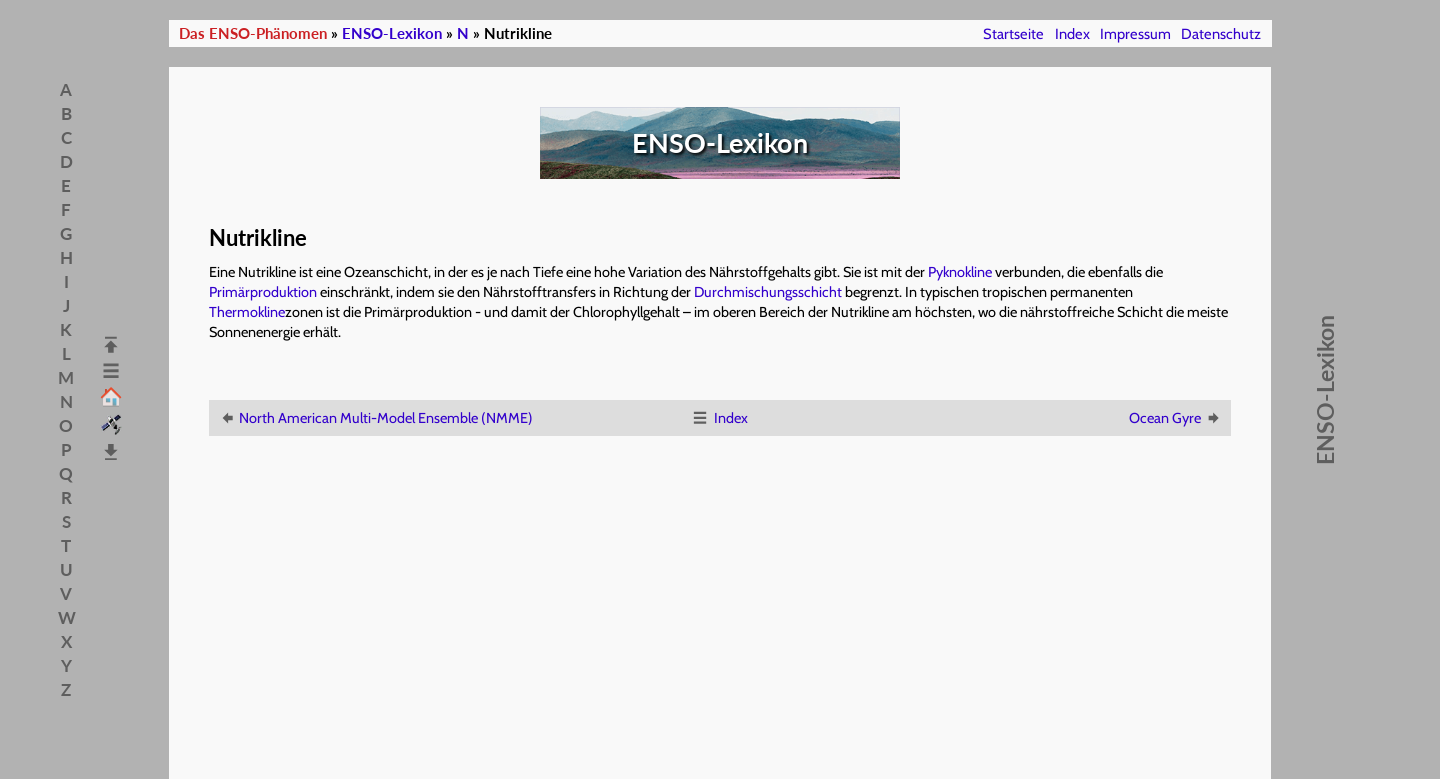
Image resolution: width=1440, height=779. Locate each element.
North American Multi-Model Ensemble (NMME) (375, 418)
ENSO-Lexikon (392, 33)
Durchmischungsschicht (768, 292)
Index (1072, 34)
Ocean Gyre (1175, 418)
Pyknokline (960, 272)
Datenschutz (1221, 34)
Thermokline (247, 312)
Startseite (1013, 34)
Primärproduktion (263, 292)
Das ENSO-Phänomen (253, 33)
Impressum (1135, 34)
